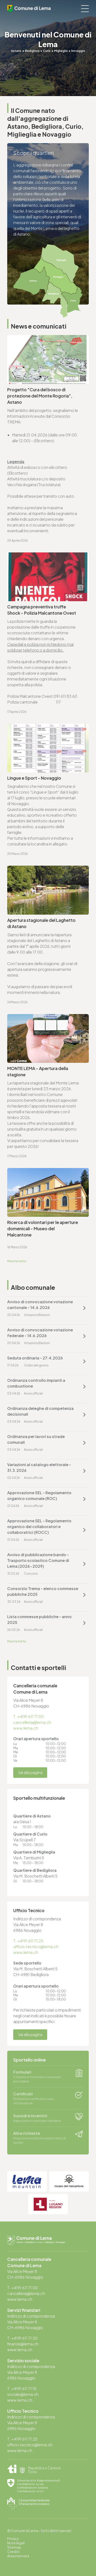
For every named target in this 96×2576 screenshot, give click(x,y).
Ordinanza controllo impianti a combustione (36, 1383)
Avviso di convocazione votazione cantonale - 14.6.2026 (40, 1304)
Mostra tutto (16, 1261)
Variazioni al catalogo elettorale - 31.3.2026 (39, 1467)
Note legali (16, 2543)
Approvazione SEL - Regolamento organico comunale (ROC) (39, 1495)
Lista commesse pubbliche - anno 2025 (39, 1619)
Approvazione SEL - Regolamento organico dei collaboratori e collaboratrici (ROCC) (39, 1526)
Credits (13, 2551)
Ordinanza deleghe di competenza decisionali (40, 1411)
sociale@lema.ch (22, 2394)
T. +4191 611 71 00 (28, 1716)
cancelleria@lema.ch (32, 1722)
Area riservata (18, 2556)
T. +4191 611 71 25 (28, 1940)
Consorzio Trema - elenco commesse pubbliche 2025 (42, 1591)
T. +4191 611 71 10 (22, 2388)
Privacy (13, 2538)
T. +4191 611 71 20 (22, 2338)
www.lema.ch (25, 1728)
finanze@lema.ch (22, 2343)
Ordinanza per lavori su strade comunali (36, 1439)
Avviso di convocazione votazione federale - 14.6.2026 (40, 1332)
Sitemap (14, 2547)
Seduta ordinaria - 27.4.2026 (35, 1357)
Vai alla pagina (30, 1772)
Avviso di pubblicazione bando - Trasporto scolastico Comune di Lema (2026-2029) (38, 1560)
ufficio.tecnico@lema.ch (35, 1946)
